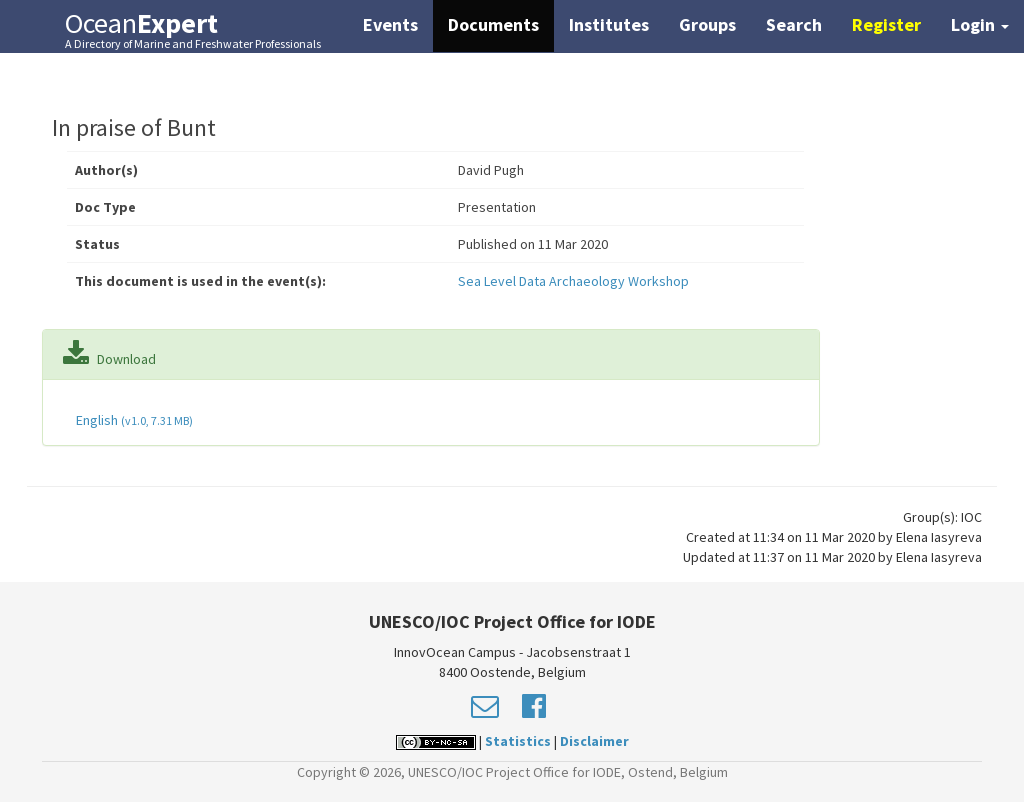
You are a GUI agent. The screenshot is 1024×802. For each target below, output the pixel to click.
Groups (707, 24)
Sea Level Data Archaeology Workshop (573, 281)
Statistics (518, 741)
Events (390, 24)
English (133, 420)
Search (794, 24)
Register (886, 24)
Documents (493, 24)
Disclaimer (594, 741)
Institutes (609, 24)
